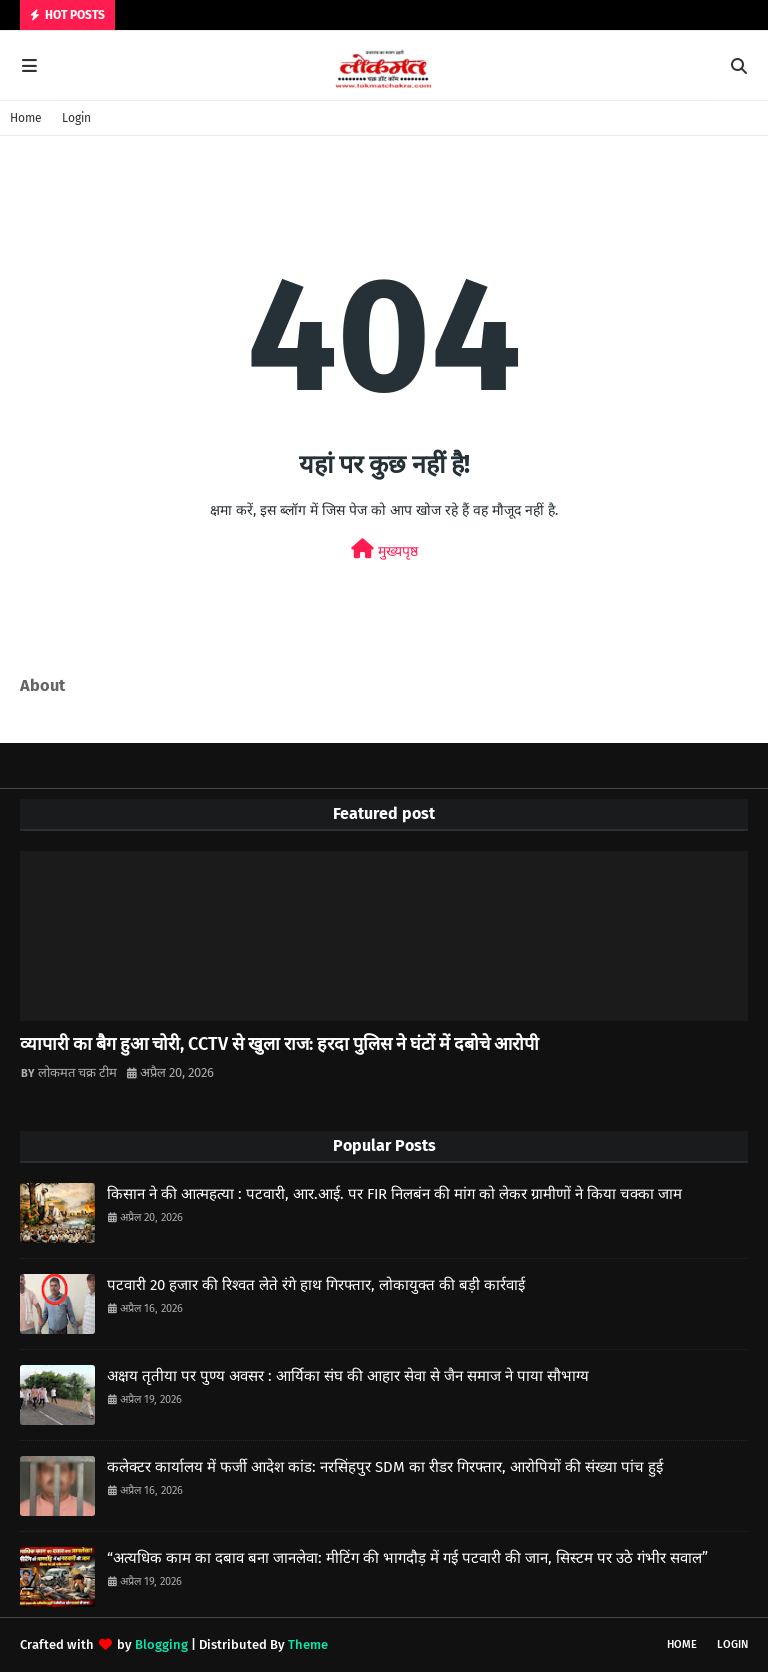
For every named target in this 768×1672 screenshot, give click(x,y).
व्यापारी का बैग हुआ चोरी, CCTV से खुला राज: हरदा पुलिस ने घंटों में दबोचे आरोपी (279, 1044)
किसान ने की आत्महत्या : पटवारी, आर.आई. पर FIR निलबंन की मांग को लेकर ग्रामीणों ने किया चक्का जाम (394, 1194)
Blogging (161, 1644)
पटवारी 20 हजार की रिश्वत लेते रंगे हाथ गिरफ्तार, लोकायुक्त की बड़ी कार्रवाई (316, 1285)
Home (26, 118)
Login (76, 118)
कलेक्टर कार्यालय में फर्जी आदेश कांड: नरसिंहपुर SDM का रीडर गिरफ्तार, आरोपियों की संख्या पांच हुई (385, 1467)
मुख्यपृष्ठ (384, 549)
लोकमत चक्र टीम (77, 1072)
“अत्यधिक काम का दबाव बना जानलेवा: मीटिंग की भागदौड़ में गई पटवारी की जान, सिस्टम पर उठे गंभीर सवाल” (407, 1558)
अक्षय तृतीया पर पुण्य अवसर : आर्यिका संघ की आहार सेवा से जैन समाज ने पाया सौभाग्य (348, 1376)
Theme (308, 1644)
